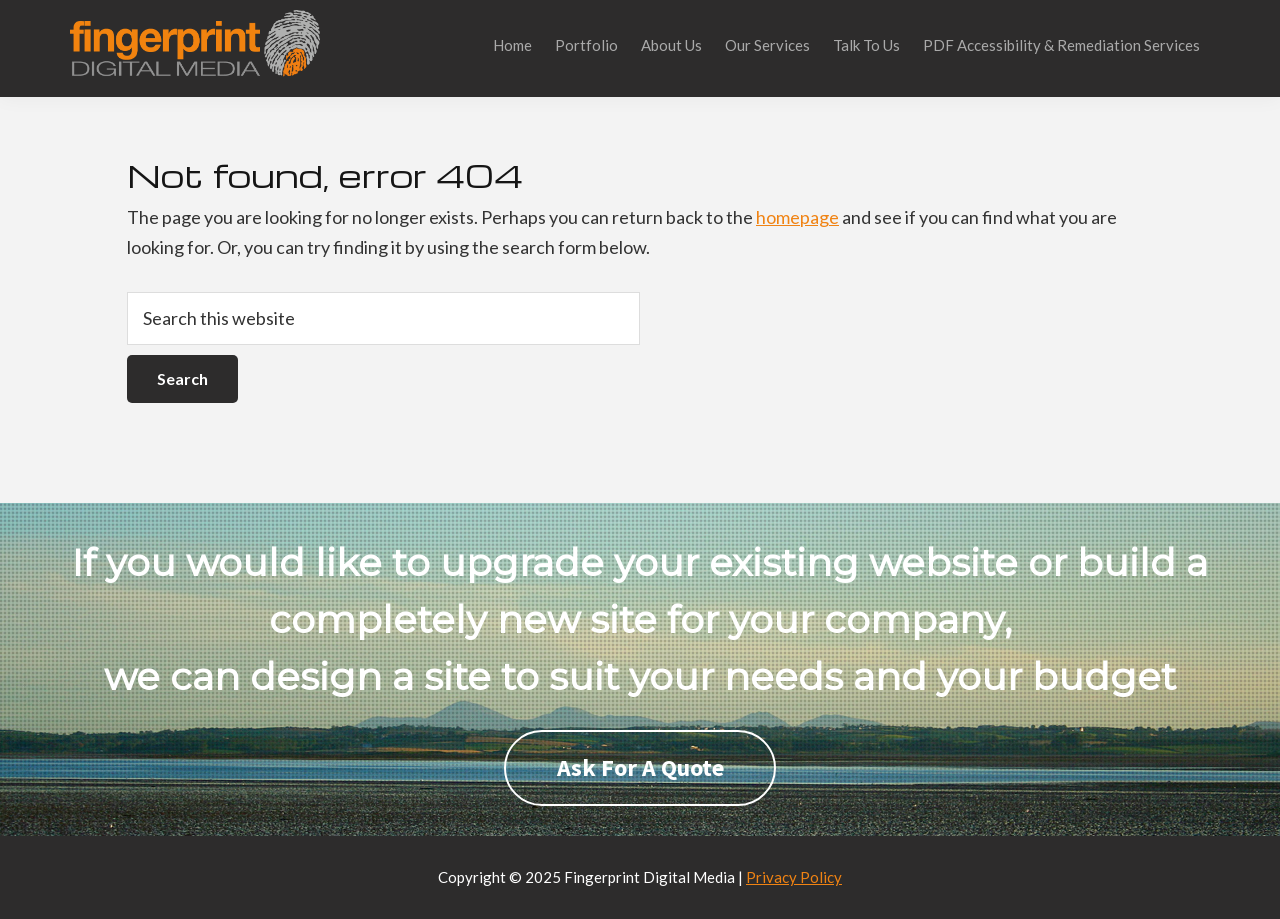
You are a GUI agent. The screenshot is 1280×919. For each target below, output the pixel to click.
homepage (797, 217)
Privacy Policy (794, 877)
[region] (640, 669)
